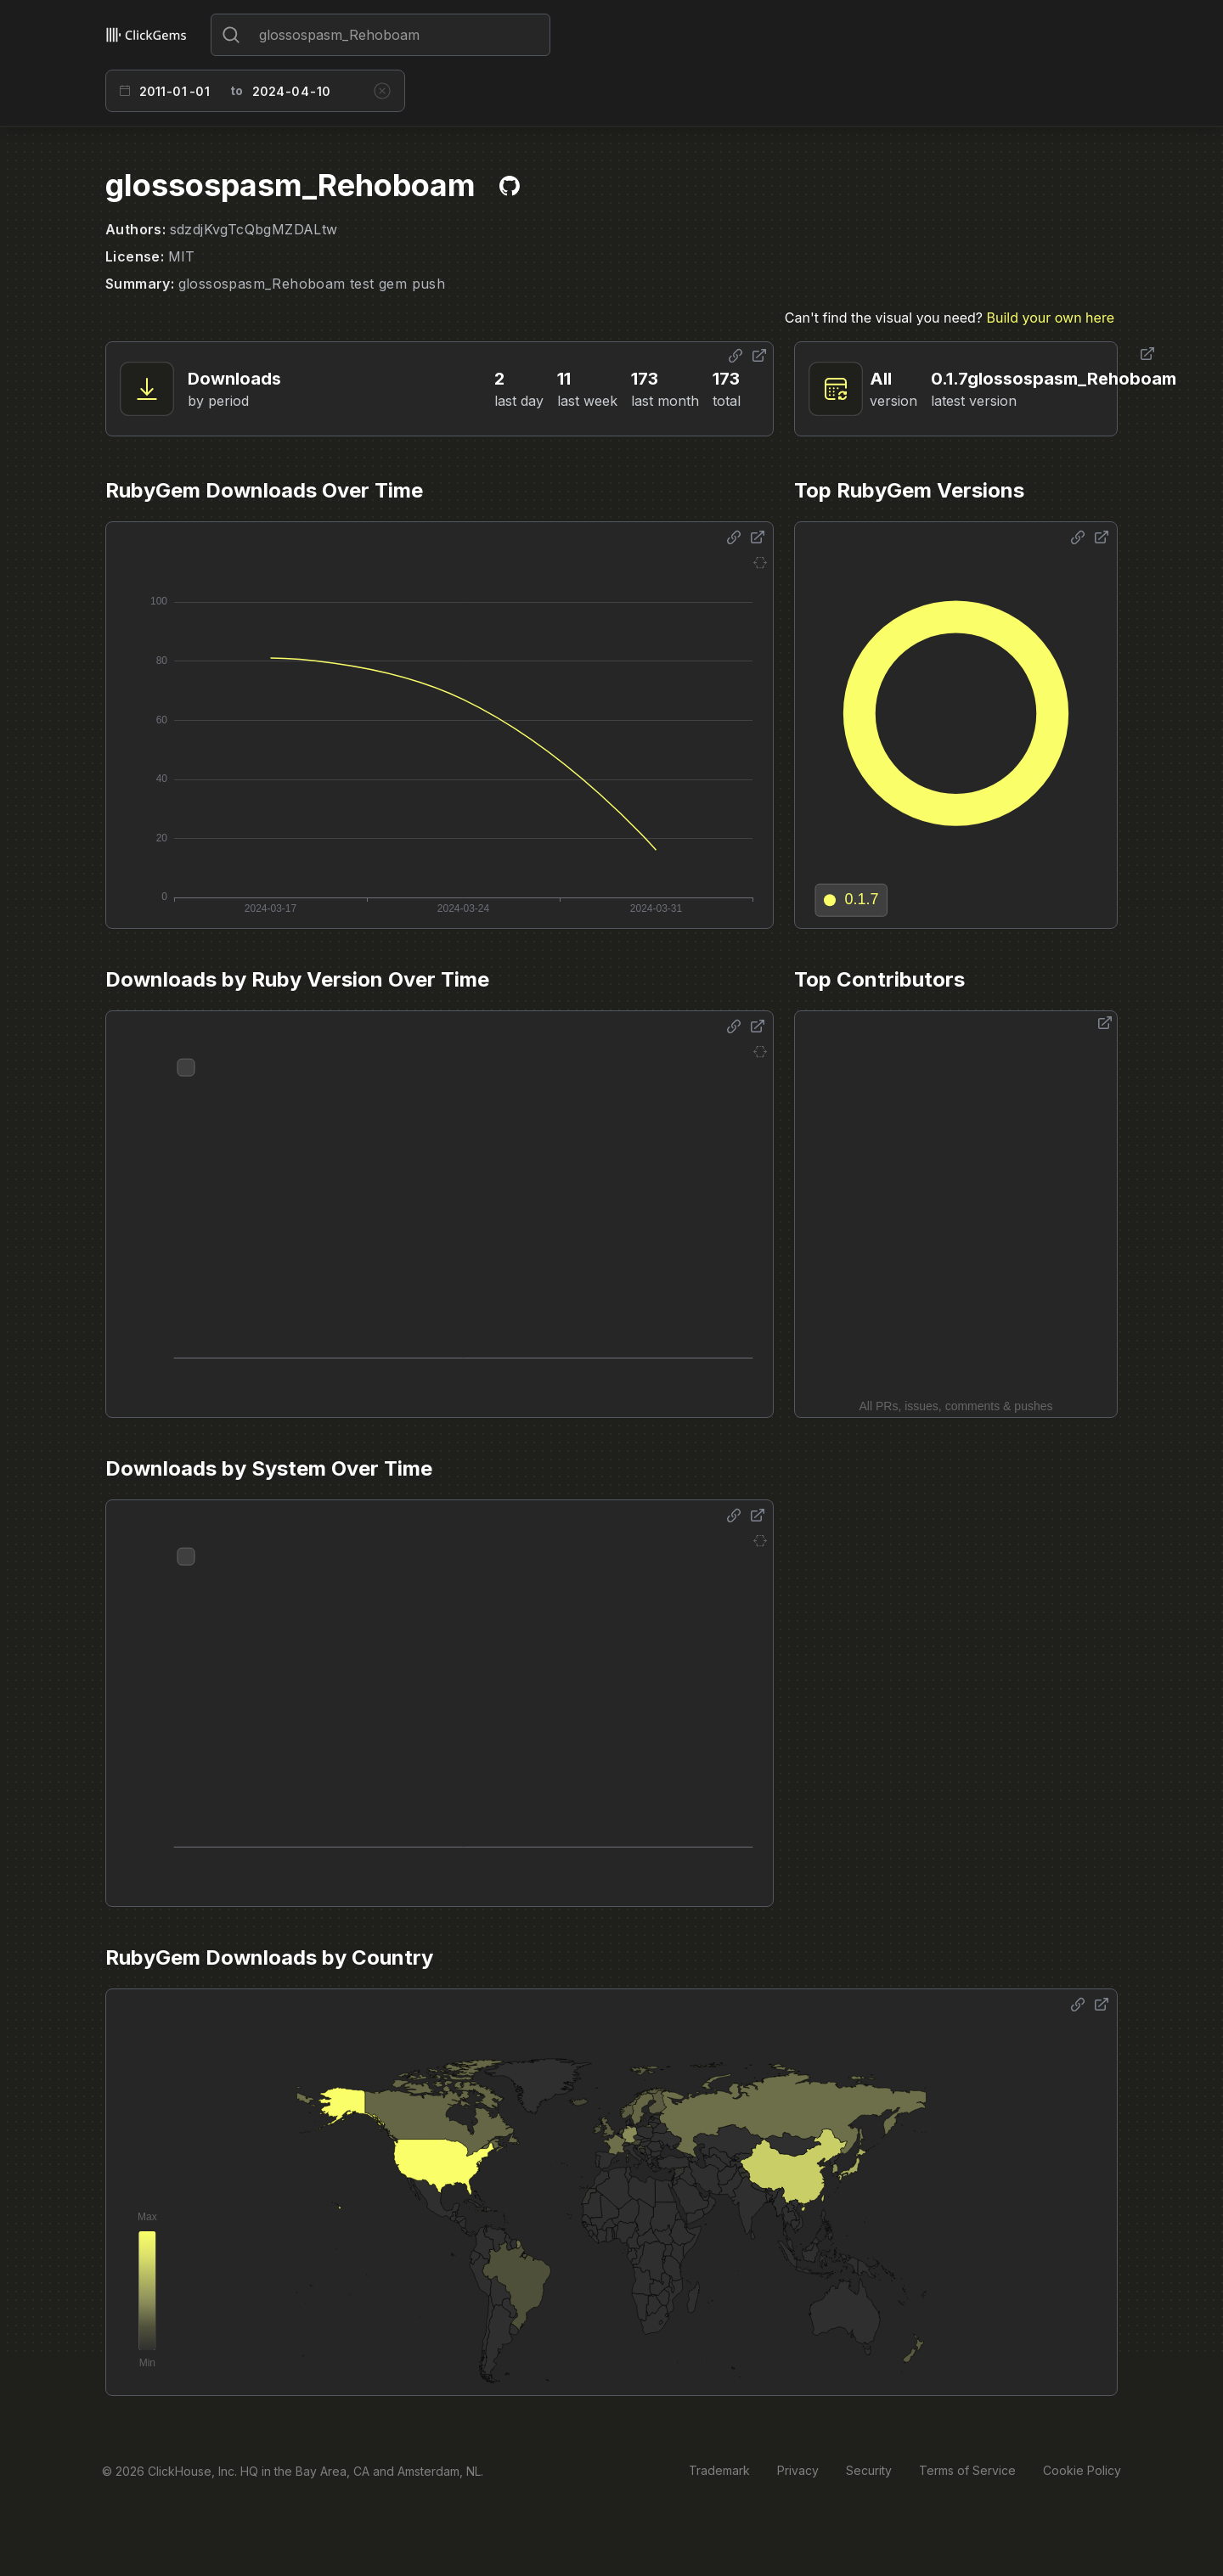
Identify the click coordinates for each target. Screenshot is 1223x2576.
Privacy (798, 2470)
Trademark (719, 2470)
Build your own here (1050, 317)
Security (869, 2470)
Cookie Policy (1082, 2470)
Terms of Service (967, 2470)
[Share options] (735, 355)
